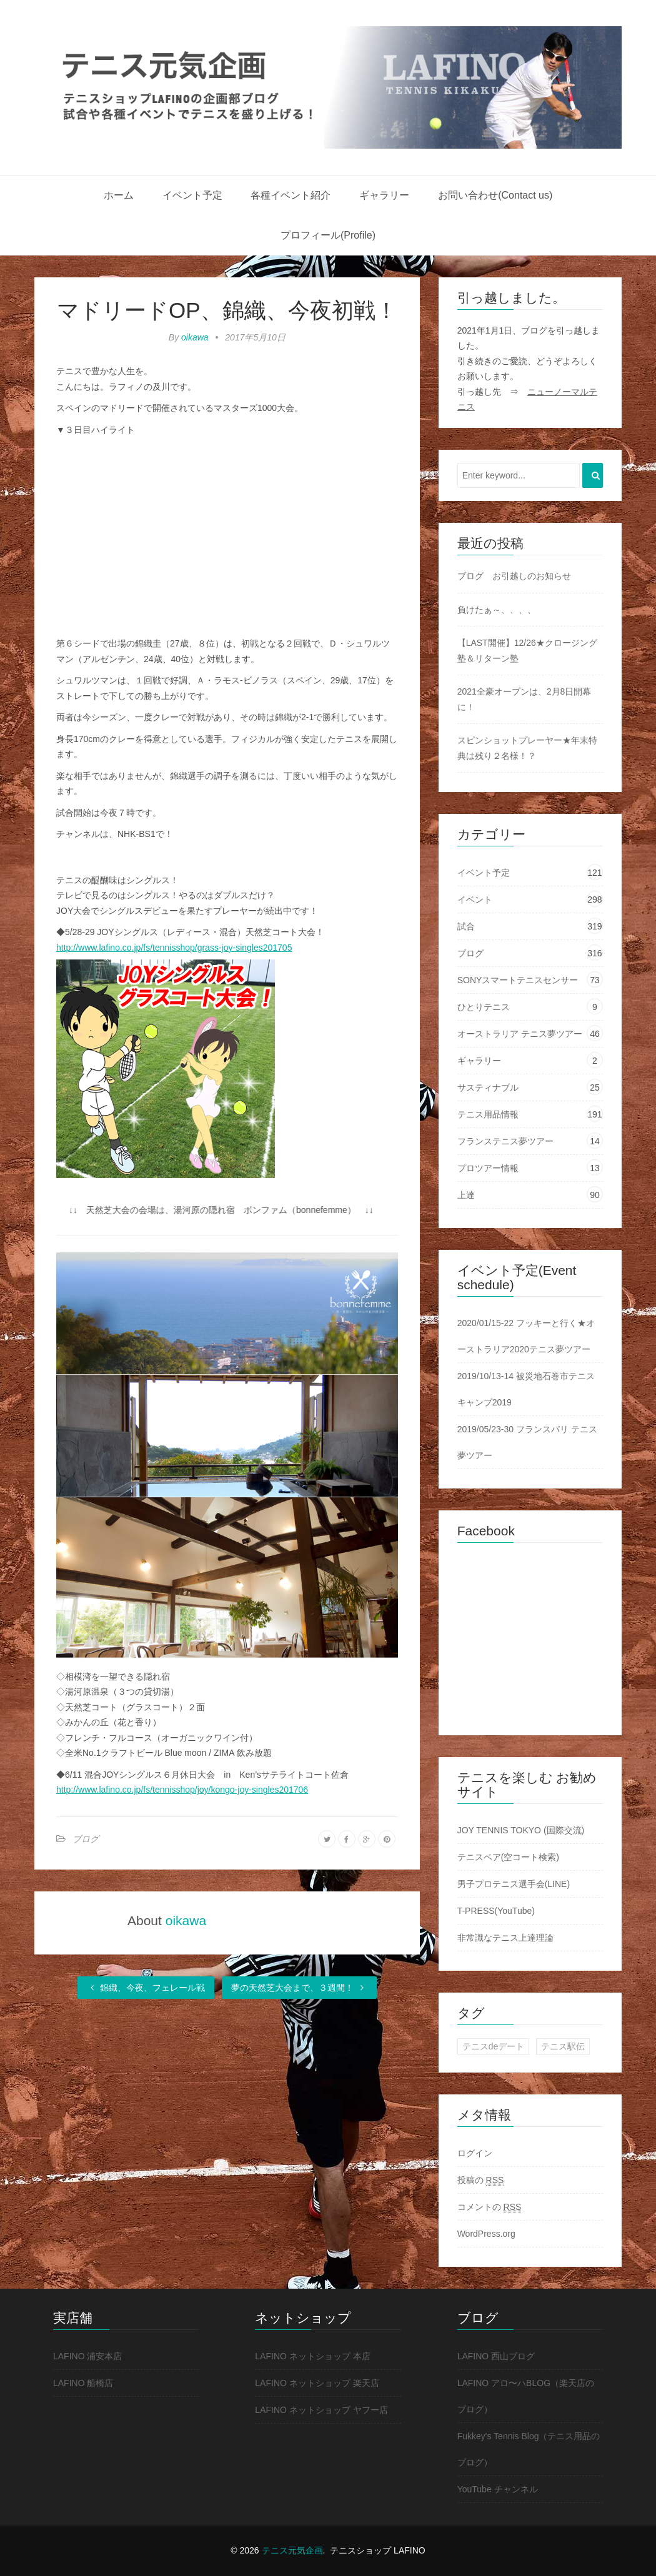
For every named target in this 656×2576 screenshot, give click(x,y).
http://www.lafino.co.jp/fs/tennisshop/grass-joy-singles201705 (174, 948)
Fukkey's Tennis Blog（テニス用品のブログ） (528, 2449)
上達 (466, 1195)
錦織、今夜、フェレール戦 (146, 1988)
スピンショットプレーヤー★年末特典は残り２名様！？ (527, 748)
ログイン (474, 2153)
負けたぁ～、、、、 (496, 610)
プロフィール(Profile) (328, 235)
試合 (466, 926)
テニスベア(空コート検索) (508, 1857)
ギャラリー (384, 195)
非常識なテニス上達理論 (505, 1938)
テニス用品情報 (488, 1114)
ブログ (85, 1839)
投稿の (480, 2180)
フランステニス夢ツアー (505, 1141)
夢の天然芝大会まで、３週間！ (299, 1988)
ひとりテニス (483, 1007)
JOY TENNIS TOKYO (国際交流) (521, 1830)
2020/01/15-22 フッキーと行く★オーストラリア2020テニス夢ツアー (526, 1336)
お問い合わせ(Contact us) (495, 195)
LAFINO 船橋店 (83, 2383)
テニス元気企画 (292, 2550)
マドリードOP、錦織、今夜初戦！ (227, 310)
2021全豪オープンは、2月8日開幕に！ (524, 699)
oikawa (195, 337)
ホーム (119, 195)
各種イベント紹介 (290, 195)
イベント (474, 899)
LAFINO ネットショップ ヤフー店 (321, 2410)
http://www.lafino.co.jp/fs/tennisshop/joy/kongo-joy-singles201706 (182, 1790)
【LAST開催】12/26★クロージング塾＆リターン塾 (527, 650)
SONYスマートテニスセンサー (518, 980)
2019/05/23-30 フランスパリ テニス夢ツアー (527, 1442)
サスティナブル (488, 1087)
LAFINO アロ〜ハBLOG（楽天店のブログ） (525, 2396)
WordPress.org (486, 2234)
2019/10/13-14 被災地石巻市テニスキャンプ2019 (526, 1389)
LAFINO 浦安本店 (87, 2356)
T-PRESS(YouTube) (496, 1911)
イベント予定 (192, 195)
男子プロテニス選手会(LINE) (513, 1884)
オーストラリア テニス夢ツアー (519, 1034)
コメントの (489, 2207)
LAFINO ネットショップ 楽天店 (317, 2383)
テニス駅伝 (563, 2046)
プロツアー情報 (488, 1168)
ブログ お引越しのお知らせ (514, 576)
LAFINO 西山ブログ (496, 2356)
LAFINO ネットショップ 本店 (312, 2356)
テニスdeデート (493, 2046)
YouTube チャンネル (497, 2489)
